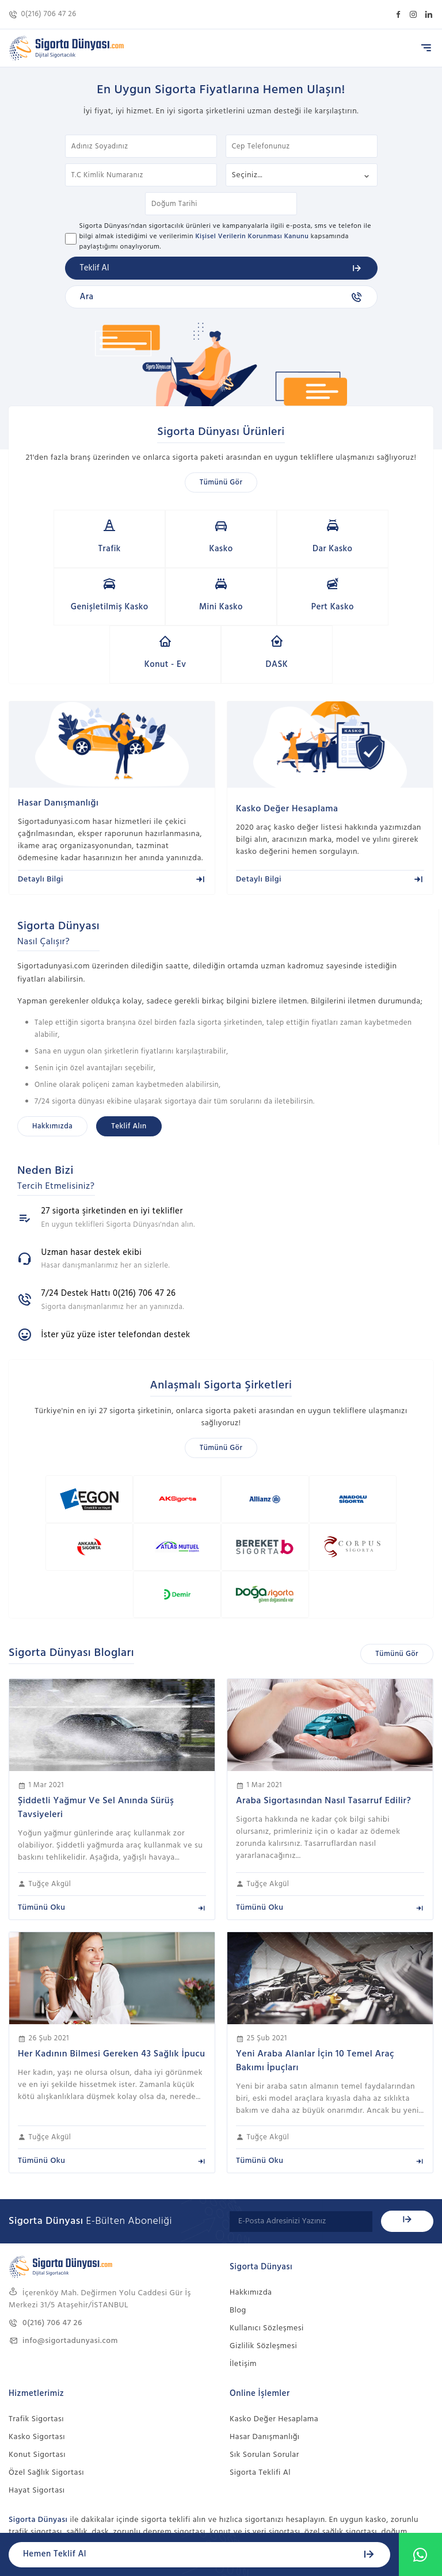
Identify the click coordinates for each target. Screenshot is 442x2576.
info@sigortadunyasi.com (63, 2233)
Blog (238, 2203)
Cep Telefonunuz (302, 146)
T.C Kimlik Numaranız (141, 174)
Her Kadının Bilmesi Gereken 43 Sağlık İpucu (111, 1946)
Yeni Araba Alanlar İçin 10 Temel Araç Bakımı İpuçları (315, 1953)
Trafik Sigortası (36, 2312)
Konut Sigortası (37, 2347)
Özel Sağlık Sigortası (46, 2365)
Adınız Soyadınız (141, 146)
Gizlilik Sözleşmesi (263, 2238)
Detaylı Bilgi (112, 821)
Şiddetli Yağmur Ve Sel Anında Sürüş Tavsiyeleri (96, 1700)
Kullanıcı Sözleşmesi (267, 2221)
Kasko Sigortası (37, 2329)
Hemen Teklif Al (199, 2554)
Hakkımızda (52, 1069)
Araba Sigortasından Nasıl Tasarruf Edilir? (323, 1693)
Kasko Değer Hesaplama (274, 2312)
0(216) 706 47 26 (43, 14)
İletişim (243, 2256)
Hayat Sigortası (37, 2383)
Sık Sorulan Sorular (264, 2347)
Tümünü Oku (112, 1800)
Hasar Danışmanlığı (265, 2329)
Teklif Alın (128, 1069)
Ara (221, 297)
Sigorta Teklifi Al (260, 2365)
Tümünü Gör (221, 482)
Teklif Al (221, 268)
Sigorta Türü (302, 174)
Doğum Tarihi (221, 203)
